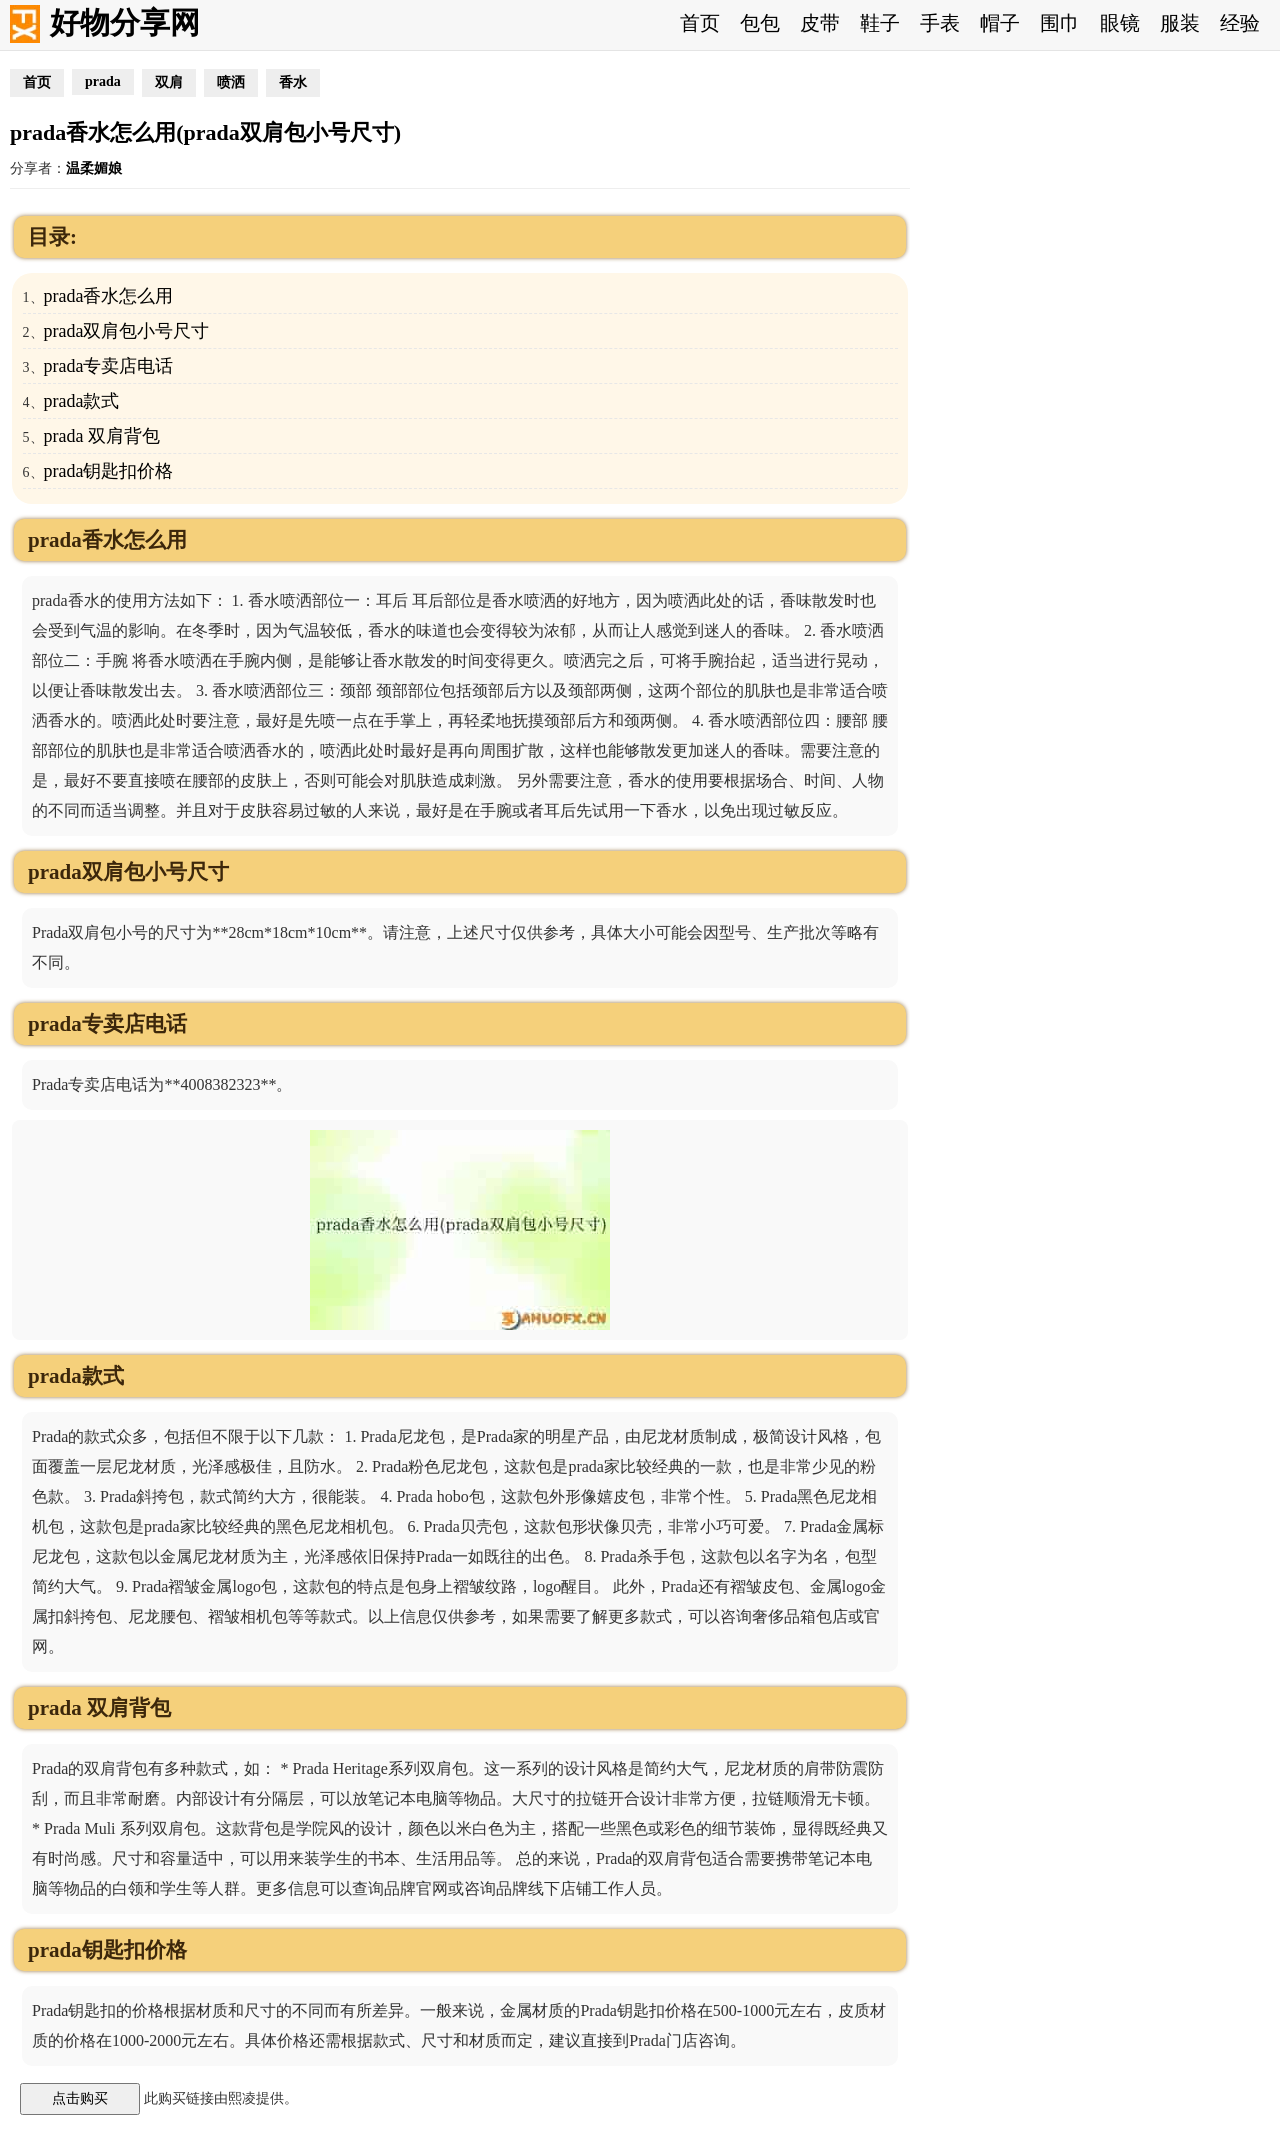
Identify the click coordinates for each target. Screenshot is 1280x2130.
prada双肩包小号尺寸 (127, 331)
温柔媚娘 (94, 168)
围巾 (1060, 23)
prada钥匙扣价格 (109, 471)
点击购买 (80, 2098)
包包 (760, 23)
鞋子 (880, 23)
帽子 (1000, 23)
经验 (1240, 23)
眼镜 (1120, 23)
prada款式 (82, 401)
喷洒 (231, 82)
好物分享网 (125, 22)
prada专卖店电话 (109, 366)
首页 (700, 23)
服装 (1180, 23)
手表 (940, 23)
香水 (293, 82)
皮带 (820, 23)
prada (103, 81)
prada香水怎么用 (109, 296)
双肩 (169, 82)
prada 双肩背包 (102, 436)
